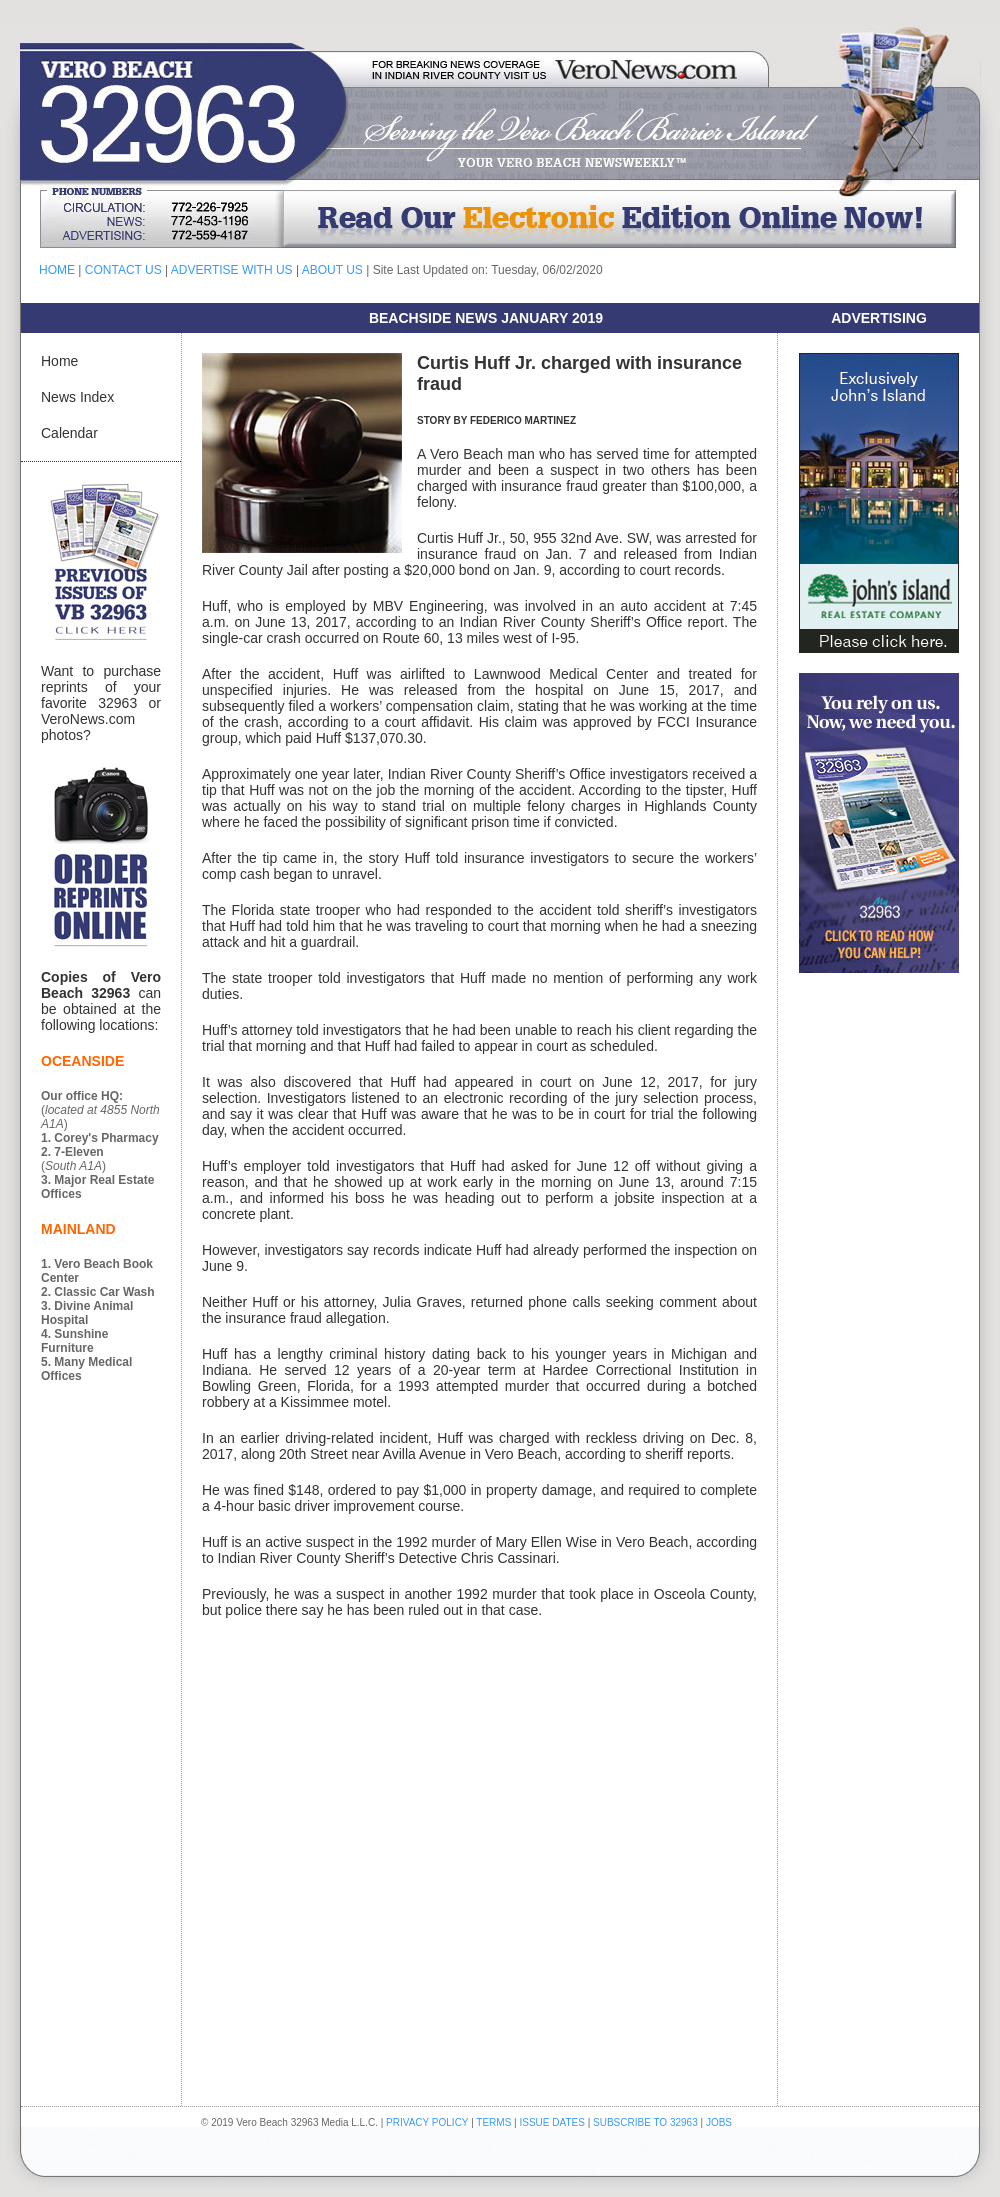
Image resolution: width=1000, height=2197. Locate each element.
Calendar (69, 433)
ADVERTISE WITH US (232, 270)
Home (59, 361)
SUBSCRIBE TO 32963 (646, 2122)
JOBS (719, 2122)
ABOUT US (332, 270)
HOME (57, 270)
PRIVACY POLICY (427, 2122)
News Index (77, 397)
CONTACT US (123, 270)
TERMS (493, 2122)
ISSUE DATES (552, 2122)
